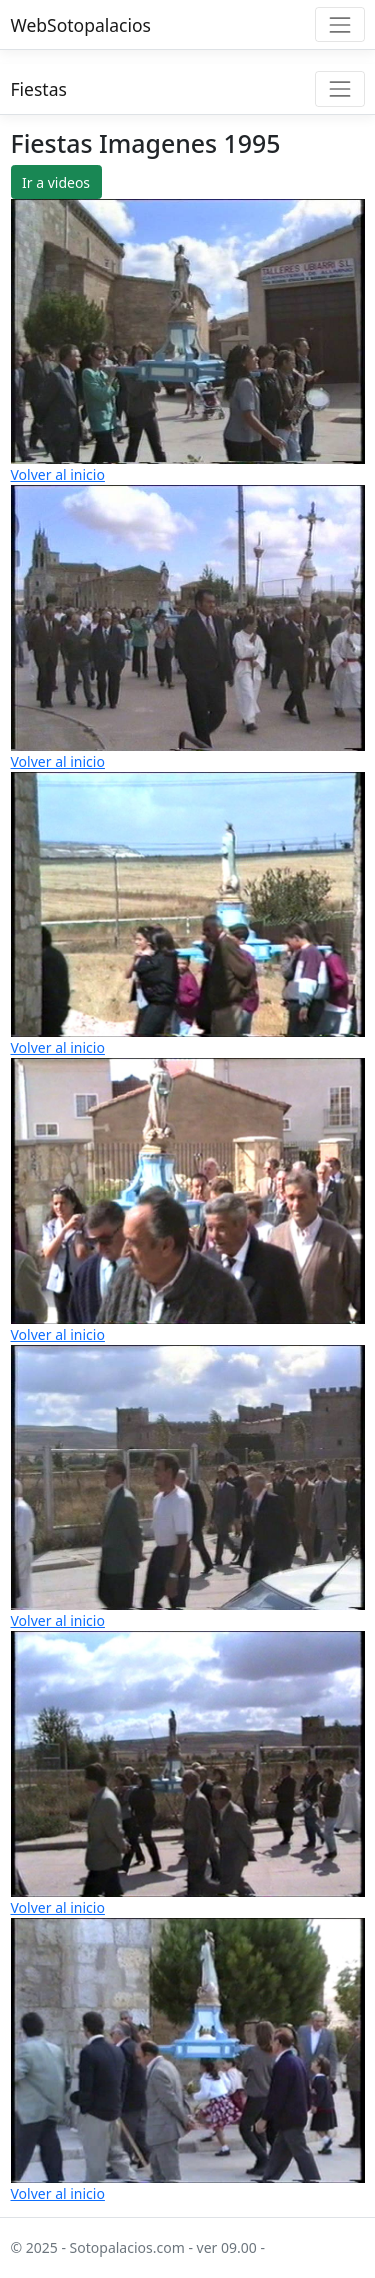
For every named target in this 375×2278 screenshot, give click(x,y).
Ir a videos (56, 182)
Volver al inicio (58, 474)
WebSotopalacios (81, 25)
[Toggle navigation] (339, 24)
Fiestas (39, 89)
